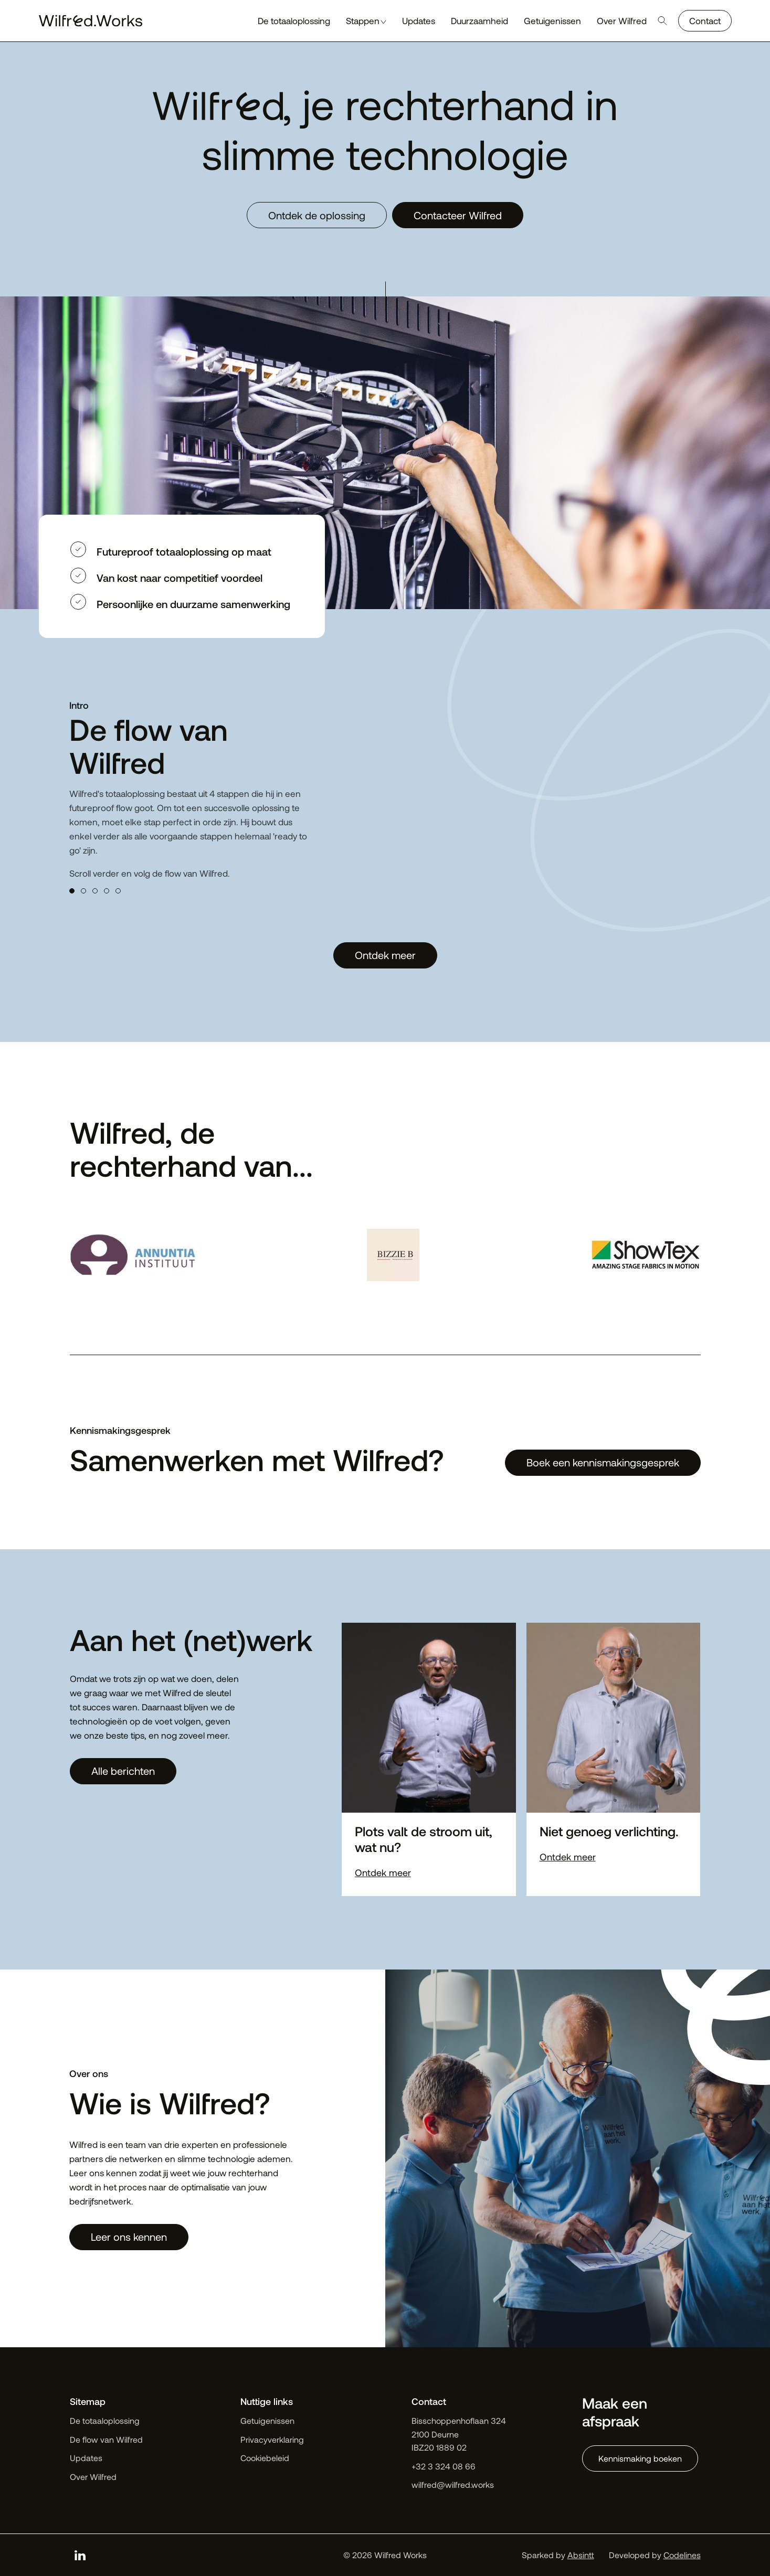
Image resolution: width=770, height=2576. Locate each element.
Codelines (682, 2555)
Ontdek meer (385, 955)
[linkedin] (80, 2555)
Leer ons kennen (129, 2236)
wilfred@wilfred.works (453, 2484)
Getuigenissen (267, 2420)
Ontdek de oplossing (316, 215)
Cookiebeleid (264, 2458)
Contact (705, 20)
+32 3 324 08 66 (444, 2466)
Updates (86, 2458)
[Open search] (662, 20)
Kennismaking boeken (640, 2458)
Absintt (580, 2555)
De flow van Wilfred (106, 2439)
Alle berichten (123, 1770)
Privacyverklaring (272, 2439)
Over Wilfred (93, 2477)
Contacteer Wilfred (458, 215)
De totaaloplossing (105, 2420)
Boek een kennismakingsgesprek (602, 1462)
